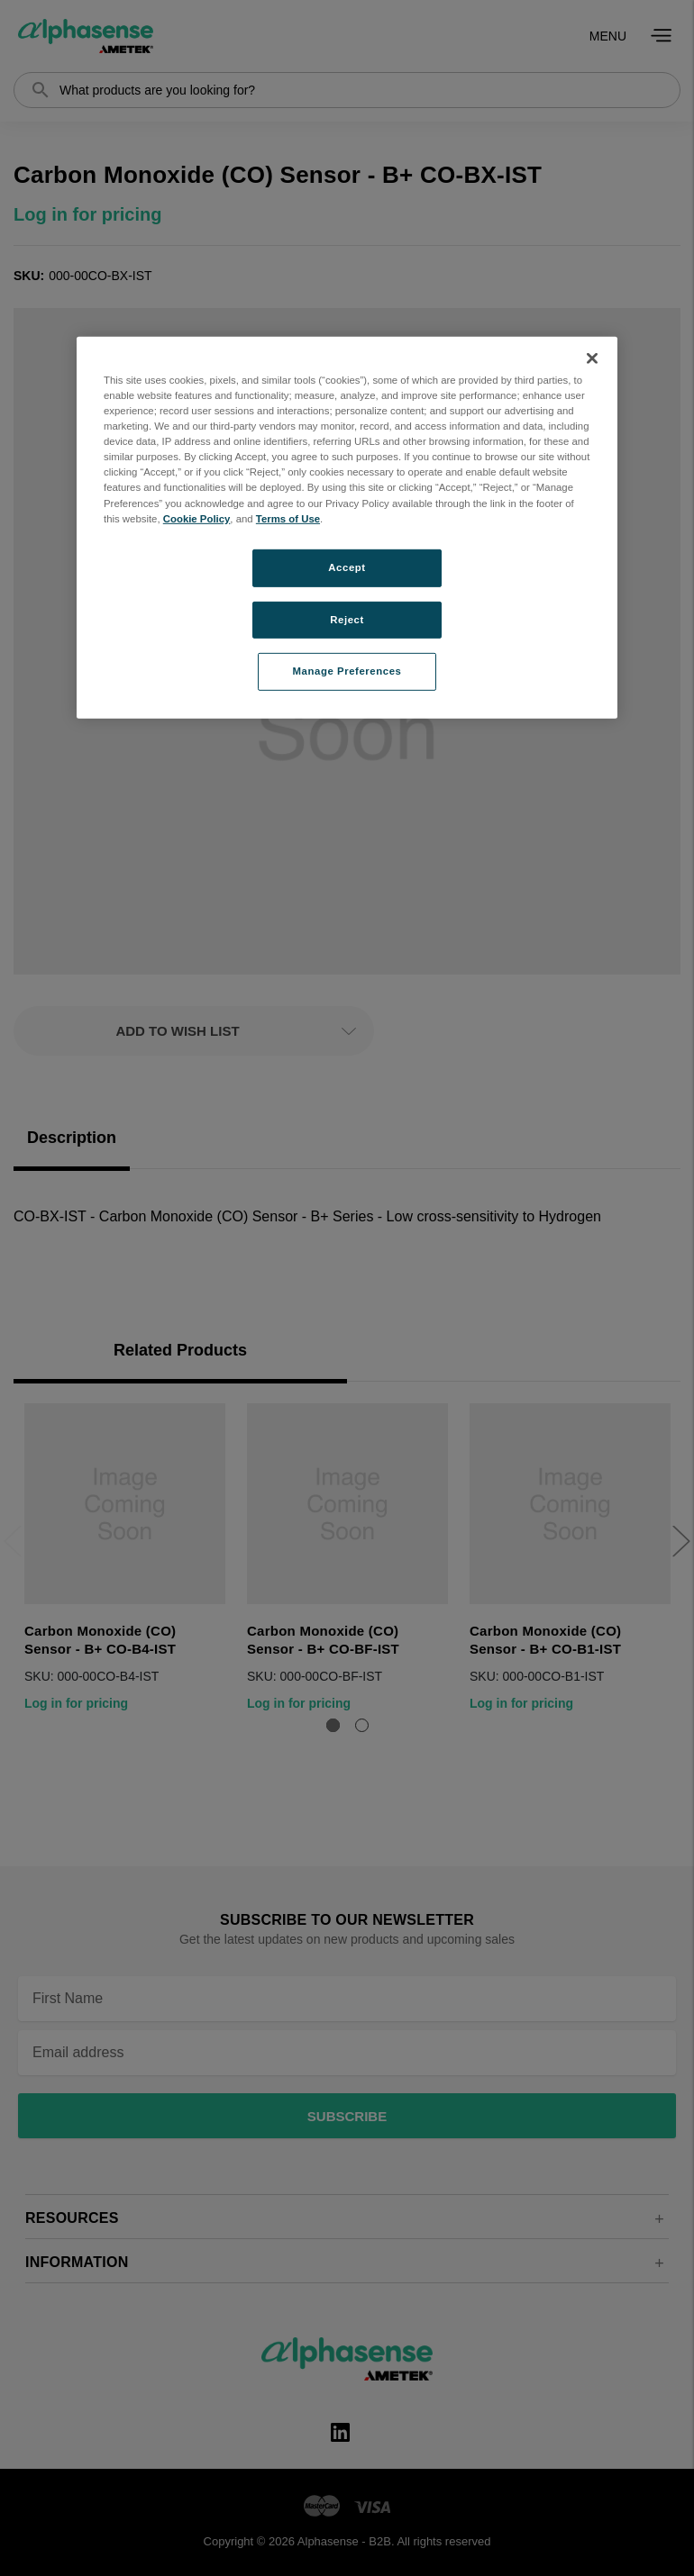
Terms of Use (288, 517)
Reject (347, 618)
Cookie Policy (197, 517)
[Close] (592, 358)
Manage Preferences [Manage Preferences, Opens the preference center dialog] (347, 671)
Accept (346, 566)
